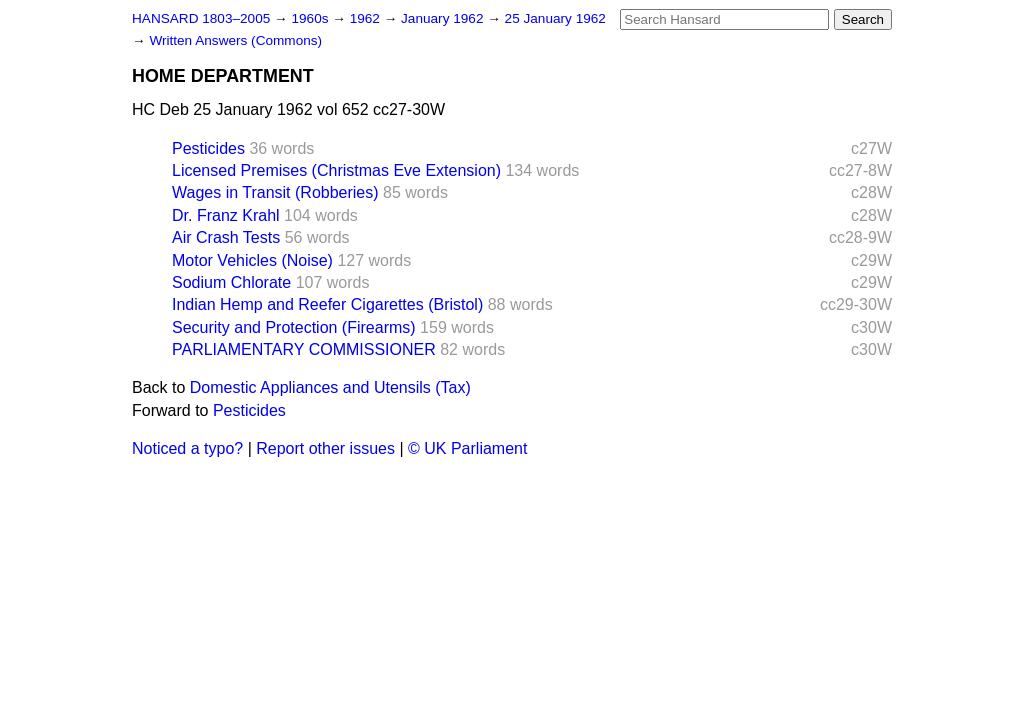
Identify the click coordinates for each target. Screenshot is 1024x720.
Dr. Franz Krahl (226, 215)
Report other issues (325, 448)
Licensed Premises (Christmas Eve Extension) (336, 170)
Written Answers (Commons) (235, 40)
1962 (367, 18)
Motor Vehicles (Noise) (252, 260)
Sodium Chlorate (231, 282)
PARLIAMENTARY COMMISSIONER (304, 349)
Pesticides (208, 148)
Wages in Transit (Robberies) (275, 192)
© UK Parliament (467, 448)
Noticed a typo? (187, 448)
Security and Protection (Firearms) (294, 327)
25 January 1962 (555, 18)
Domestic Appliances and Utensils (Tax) (330, 387)
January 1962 (444, 18)
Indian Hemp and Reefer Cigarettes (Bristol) (327, 304)
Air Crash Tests (226, 237)
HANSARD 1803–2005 (201, 18)
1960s (311, 18)
